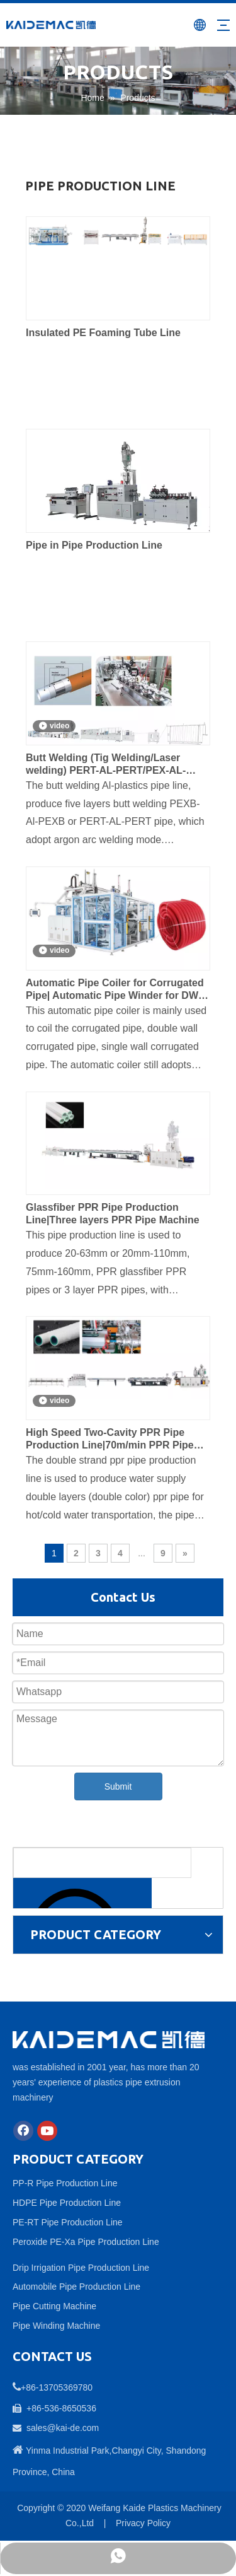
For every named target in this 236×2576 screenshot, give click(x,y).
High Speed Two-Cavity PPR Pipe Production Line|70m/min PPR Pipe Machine (110, 1439)
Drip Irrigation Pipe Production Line (81, 2268)
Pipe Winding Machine (56, 2326)
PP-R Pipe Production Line (65, 2183)
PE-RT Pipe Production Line (68, 2222)
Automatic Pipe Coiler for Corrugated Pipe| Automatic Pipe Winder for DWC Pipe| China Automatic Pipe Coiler (116, 989)
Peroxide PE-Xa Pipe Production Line (86, 2242)
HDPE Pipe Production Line (67, 2203)
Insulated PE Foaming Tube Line (103, 332)
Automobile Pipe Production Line (76, 2287)
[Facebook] (23, 2131)
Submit (118, 1786)
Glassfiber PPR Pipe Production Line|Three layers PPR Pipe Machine (112, 1213)
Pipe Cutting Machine (54, 2306)
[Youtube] (47, 2131)
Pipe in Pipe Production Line (94, 545)
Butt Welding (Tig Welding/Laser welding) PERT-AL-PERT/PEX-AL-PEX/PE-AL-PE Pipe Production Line (112, 764)
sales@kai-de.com (62, 2428)
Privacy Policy (143, 2523)
